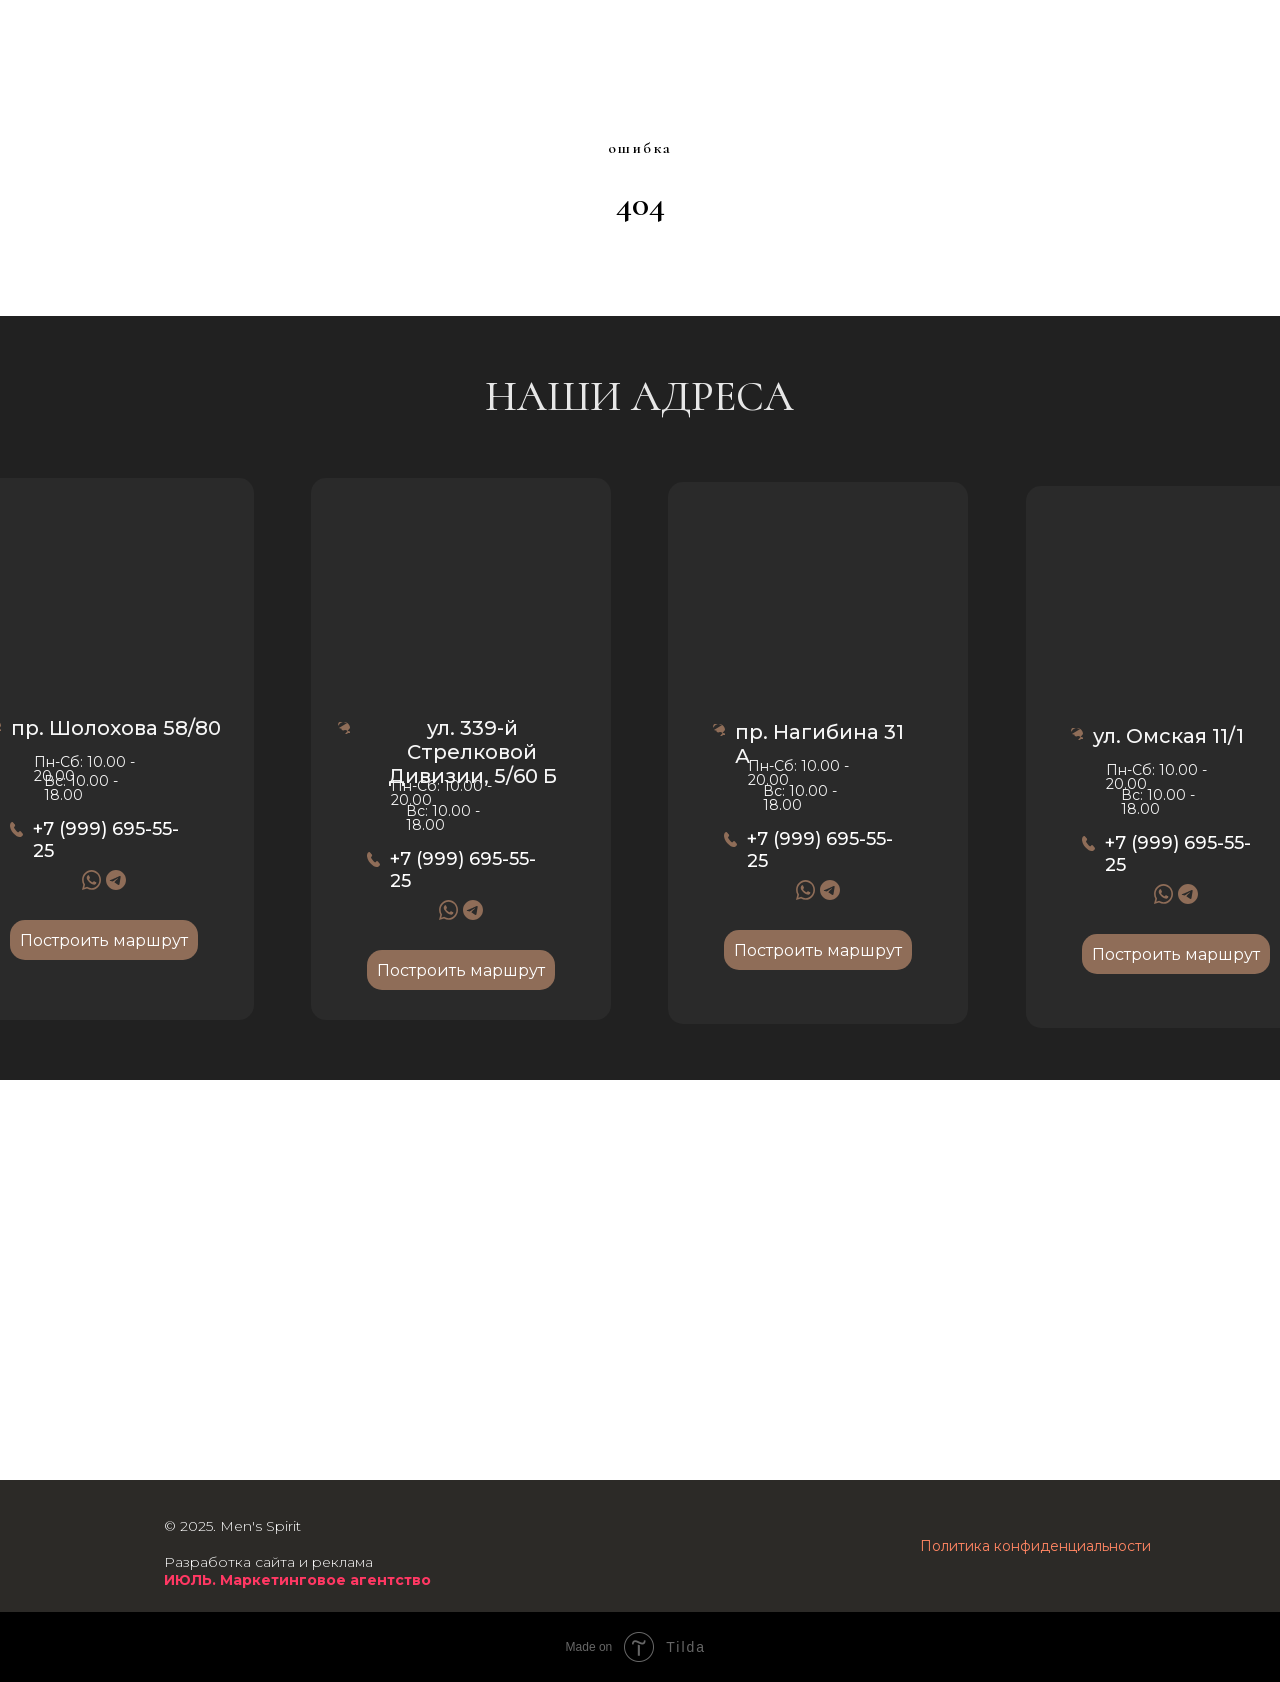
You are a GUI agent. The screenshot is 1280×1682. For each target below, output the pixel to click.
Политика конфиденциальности (1035, 1546)
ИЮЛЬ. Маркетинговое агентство (297, 1580)
